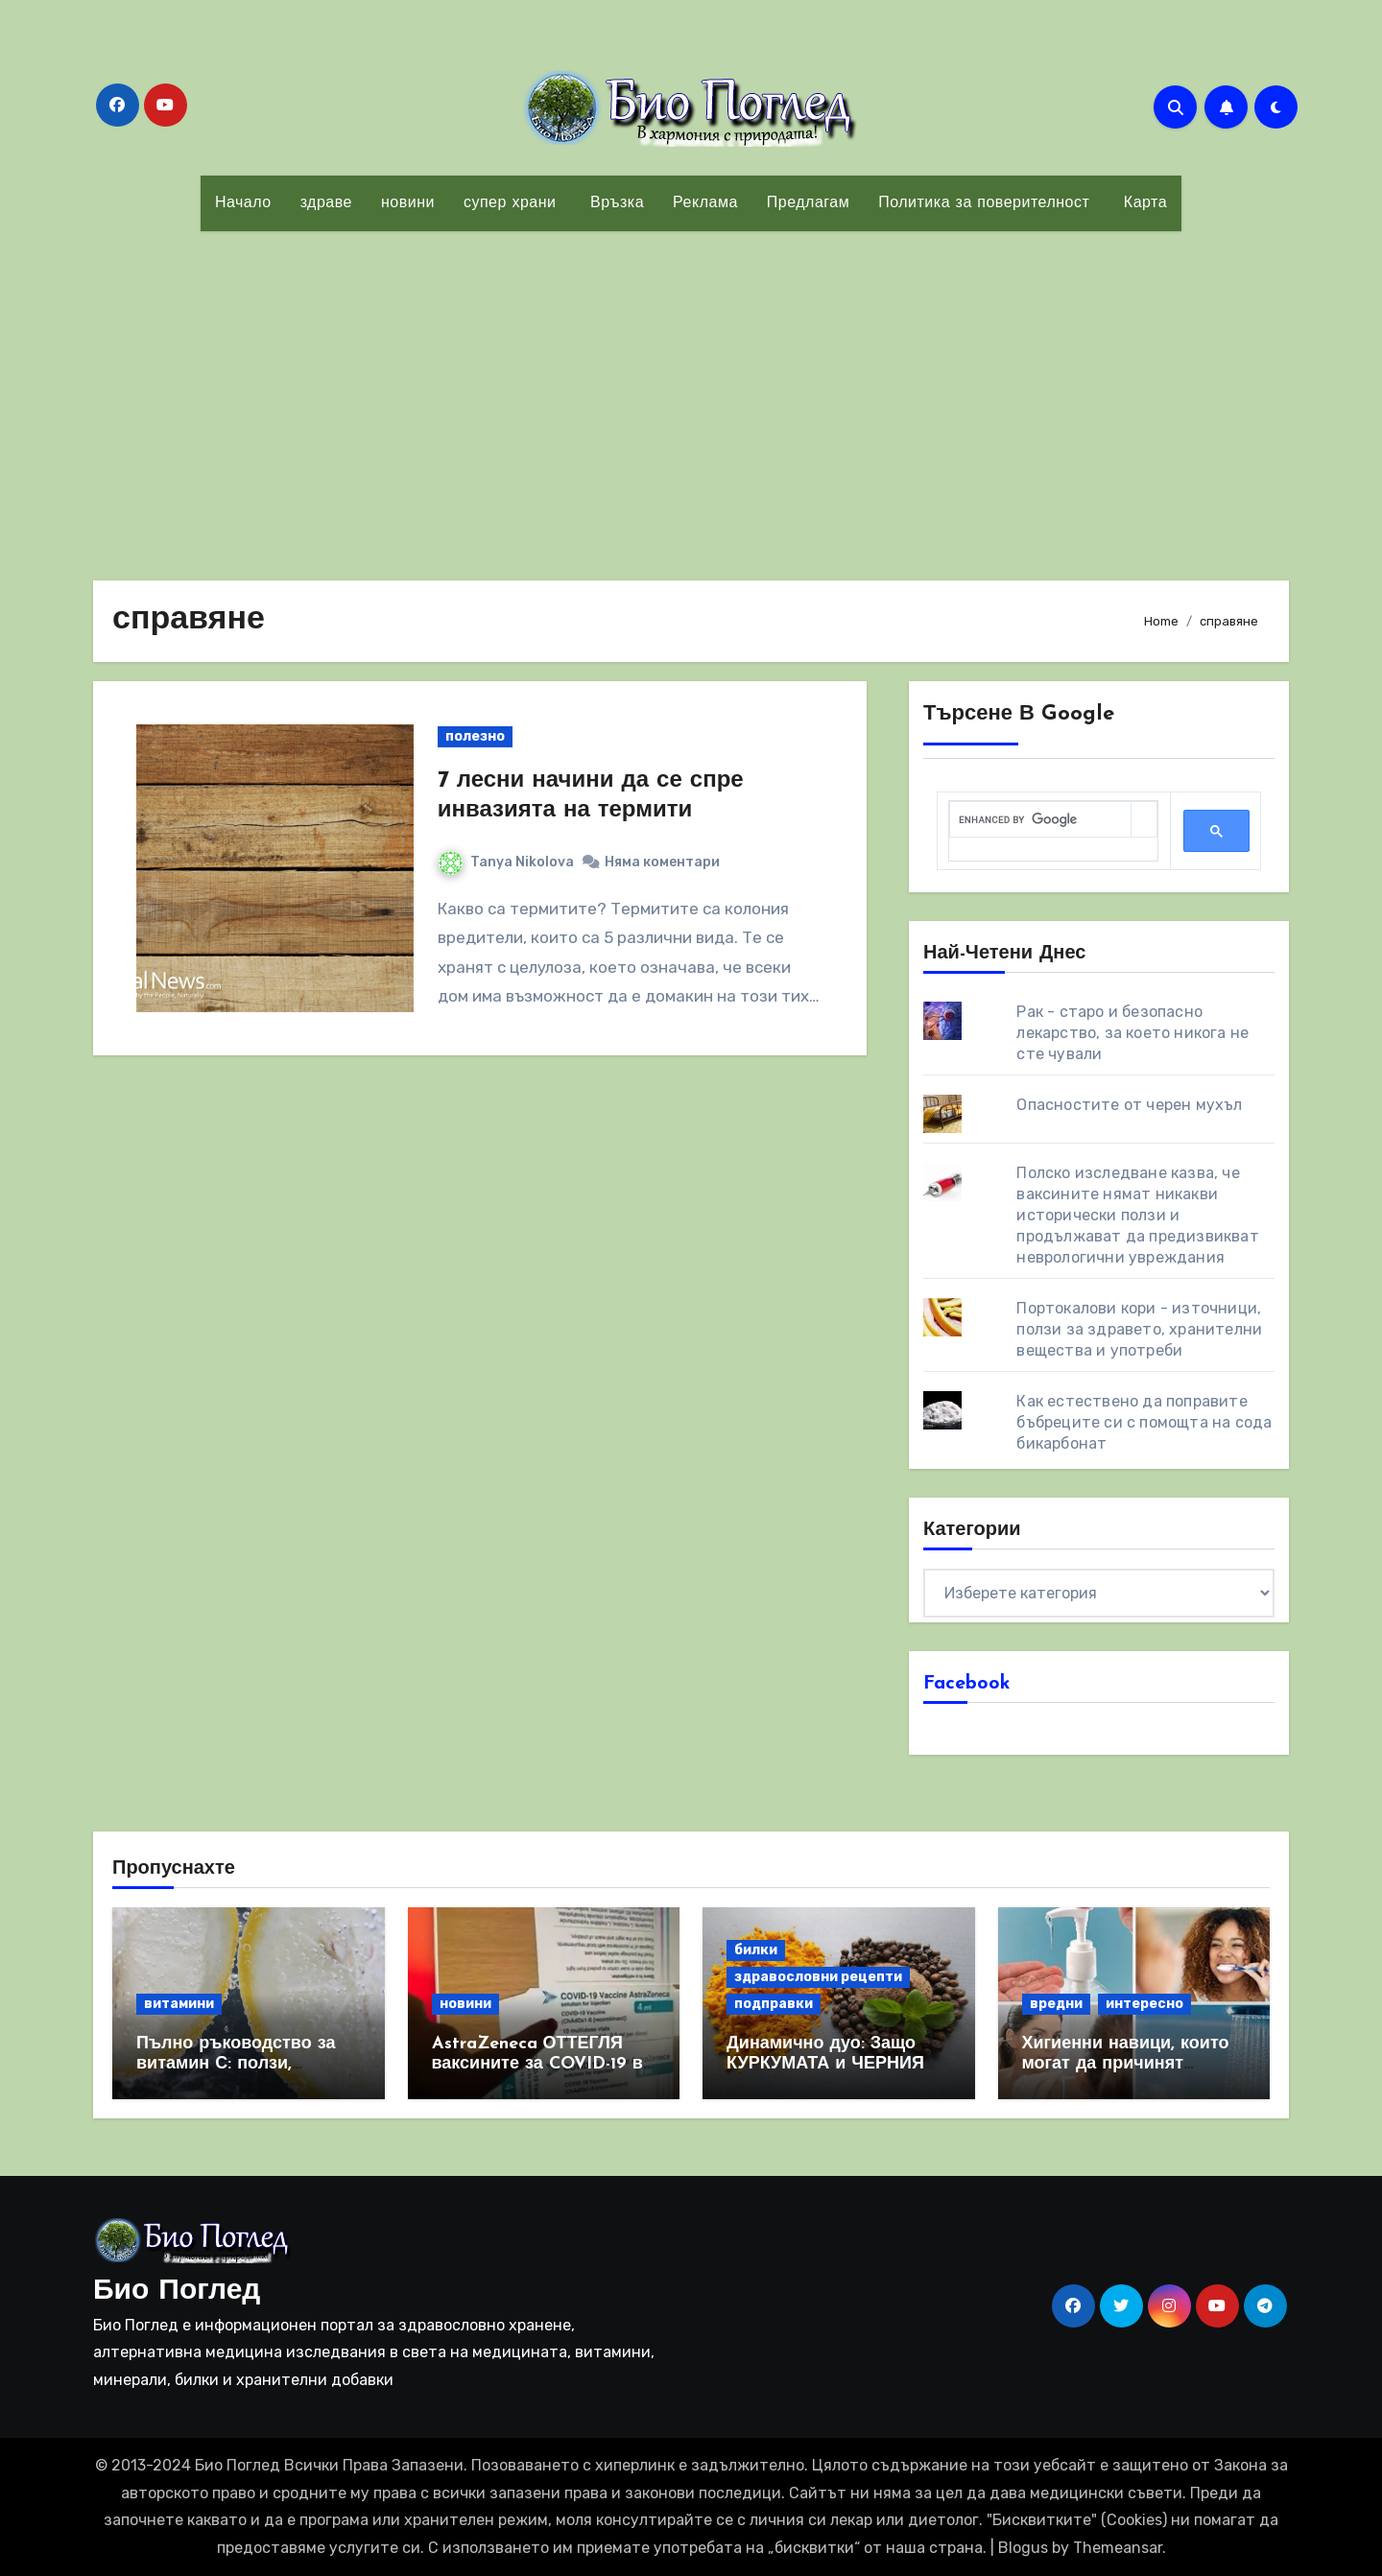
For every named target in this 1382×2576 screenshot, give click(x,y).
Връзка (614, 203)
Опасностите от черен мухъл (1129, 1105)
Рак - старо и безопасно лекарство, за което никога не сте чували (1132, 1033)
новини (408, 203)
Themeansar (1117, 2548)
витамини (179, 2004)
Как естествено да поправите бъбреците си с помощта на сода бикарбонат (1144, 1422)
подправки (773, 2004)
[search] (1040, 820)
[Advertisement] (691, 394)
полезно (475, 736)
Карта (1142, 203)
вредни (1056, 2004)
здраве (326, 203)
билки (755, 1950)
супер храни (510, 203)
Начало (243, 203)
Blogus (1023, 2548)
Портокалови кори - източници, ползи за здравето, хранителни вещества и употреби (1139, 1329)
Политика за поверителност (983, 203)
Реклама (705, 203)
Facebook (967, 1683)
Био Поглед (176, 2291)
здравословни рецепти (818, 1977)
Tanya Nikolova (506, 862)
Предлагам (808, 203)
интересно (1144, 2004)
